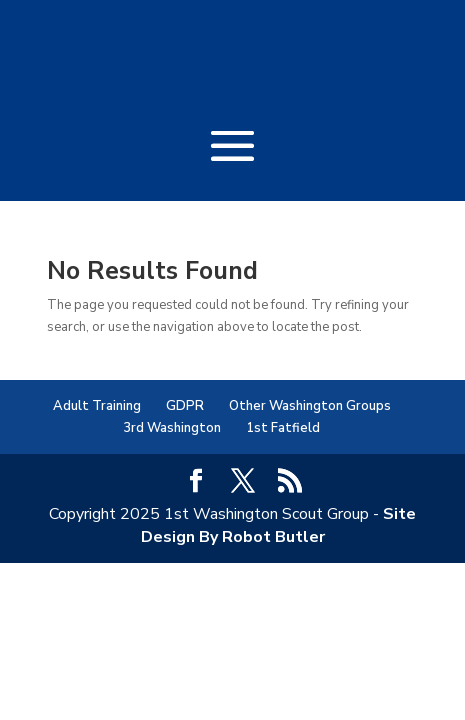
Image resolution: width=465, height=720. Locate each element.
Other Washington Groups (310, 406)
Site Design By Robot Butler (279, 525)
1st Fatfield (283, 428)
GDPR (185, 406)
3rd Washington (172, 428)
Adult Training (97, 406)
